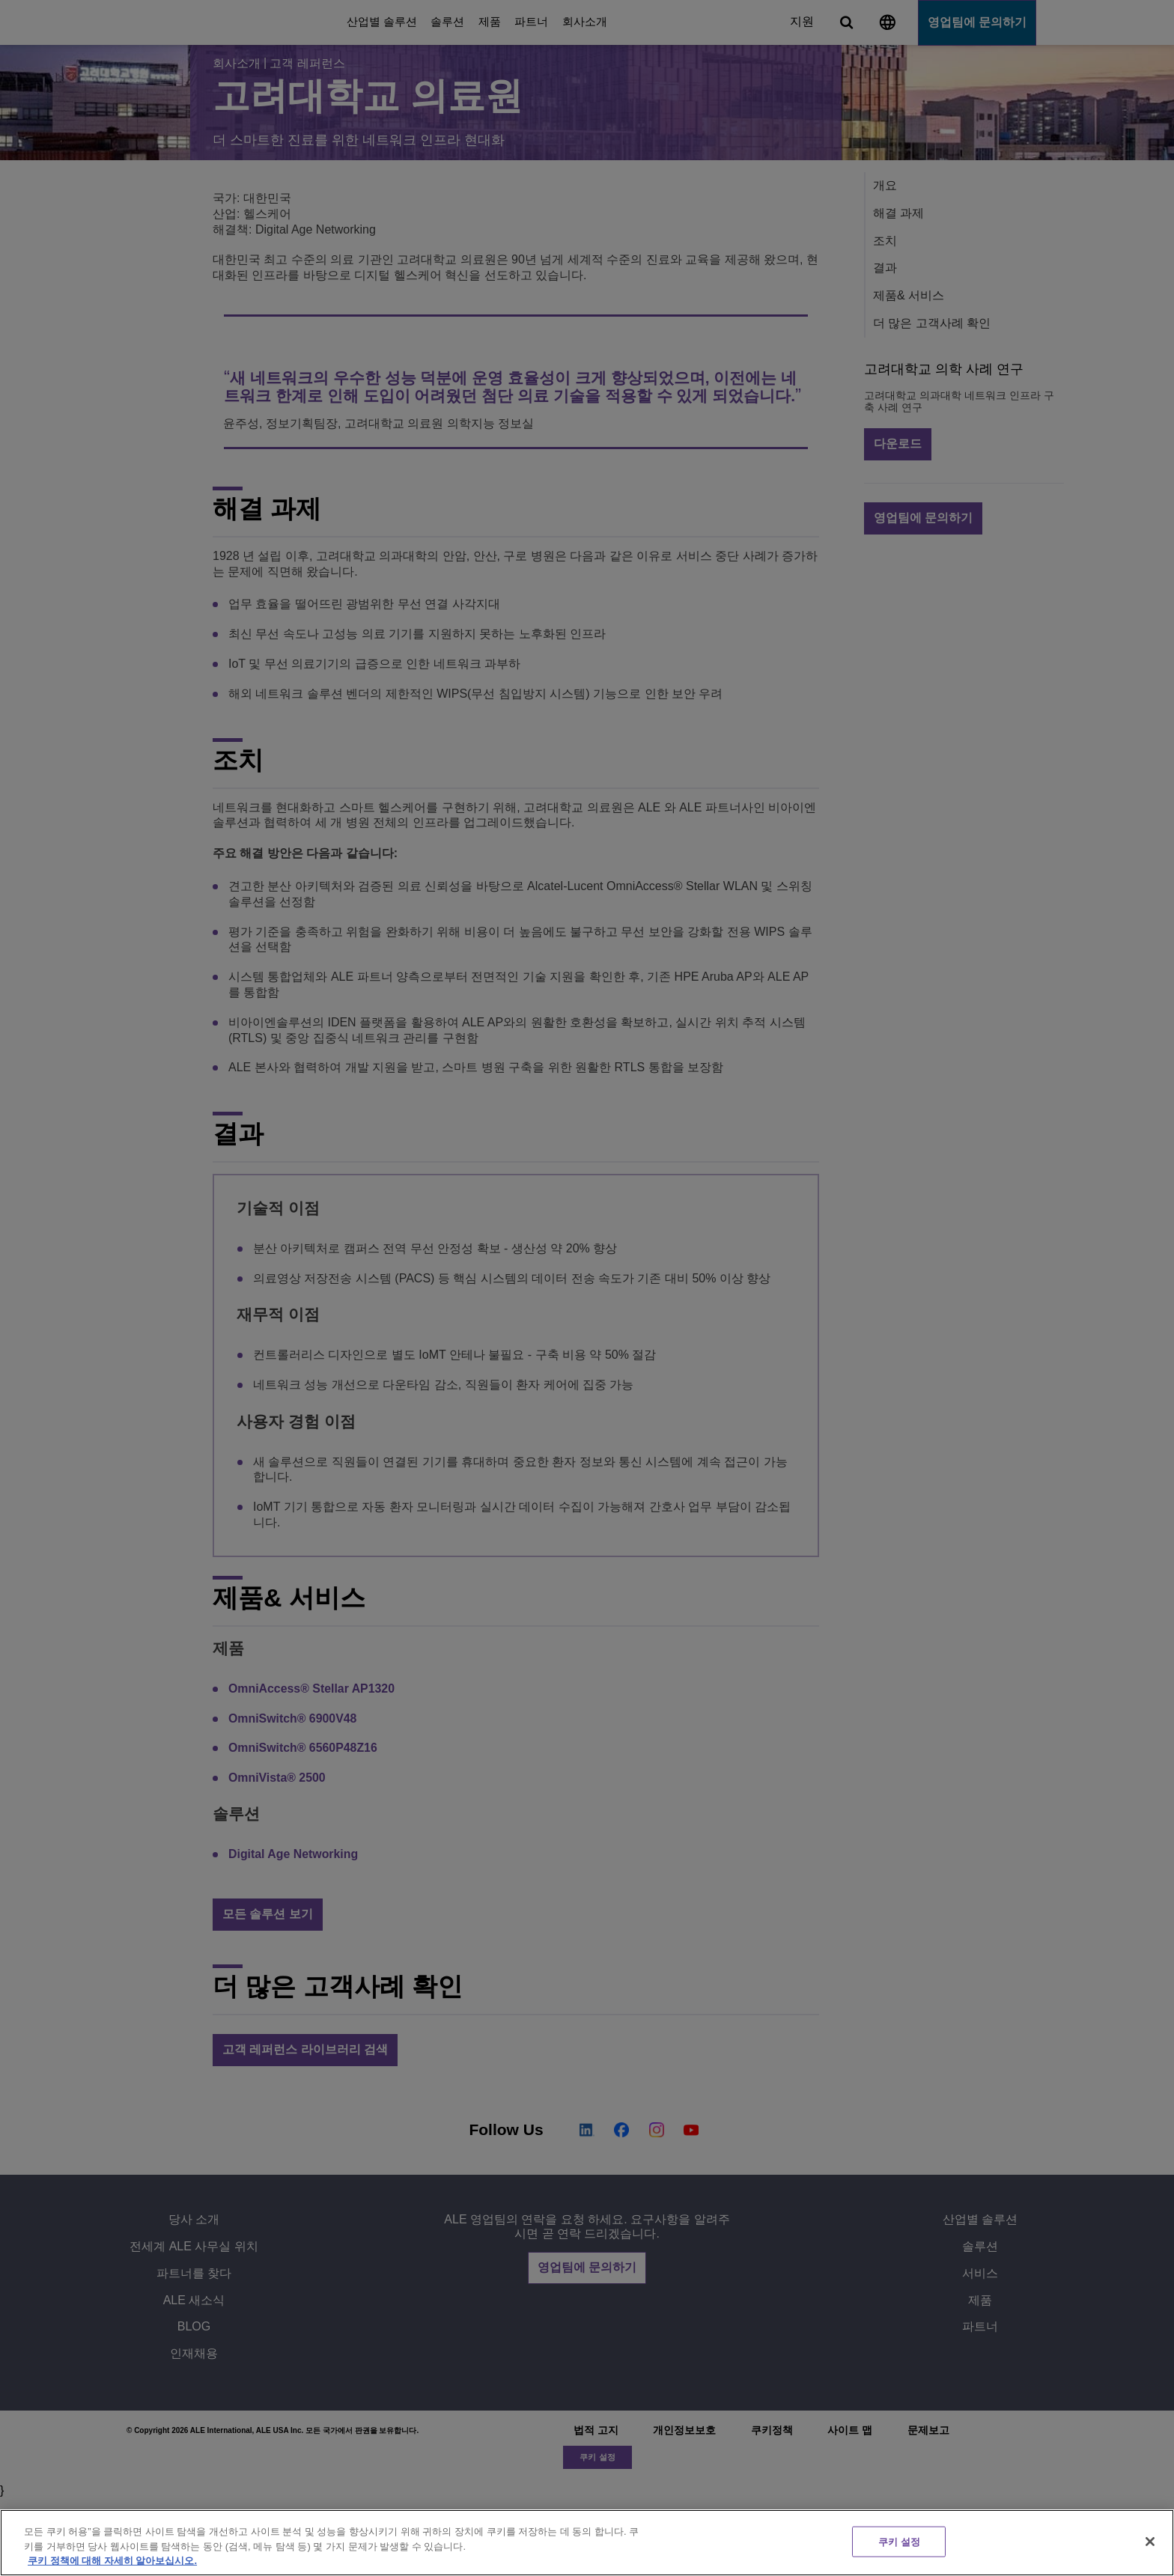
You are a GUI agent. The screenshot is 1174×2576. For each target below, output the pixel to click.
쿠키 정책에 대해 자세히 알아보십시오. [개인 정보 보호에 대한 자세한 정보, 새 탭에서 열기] (112, 2560)
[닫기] (1150, 2541)
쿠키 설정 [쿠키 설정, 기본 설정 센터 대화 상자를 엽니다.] (899, 2541)
